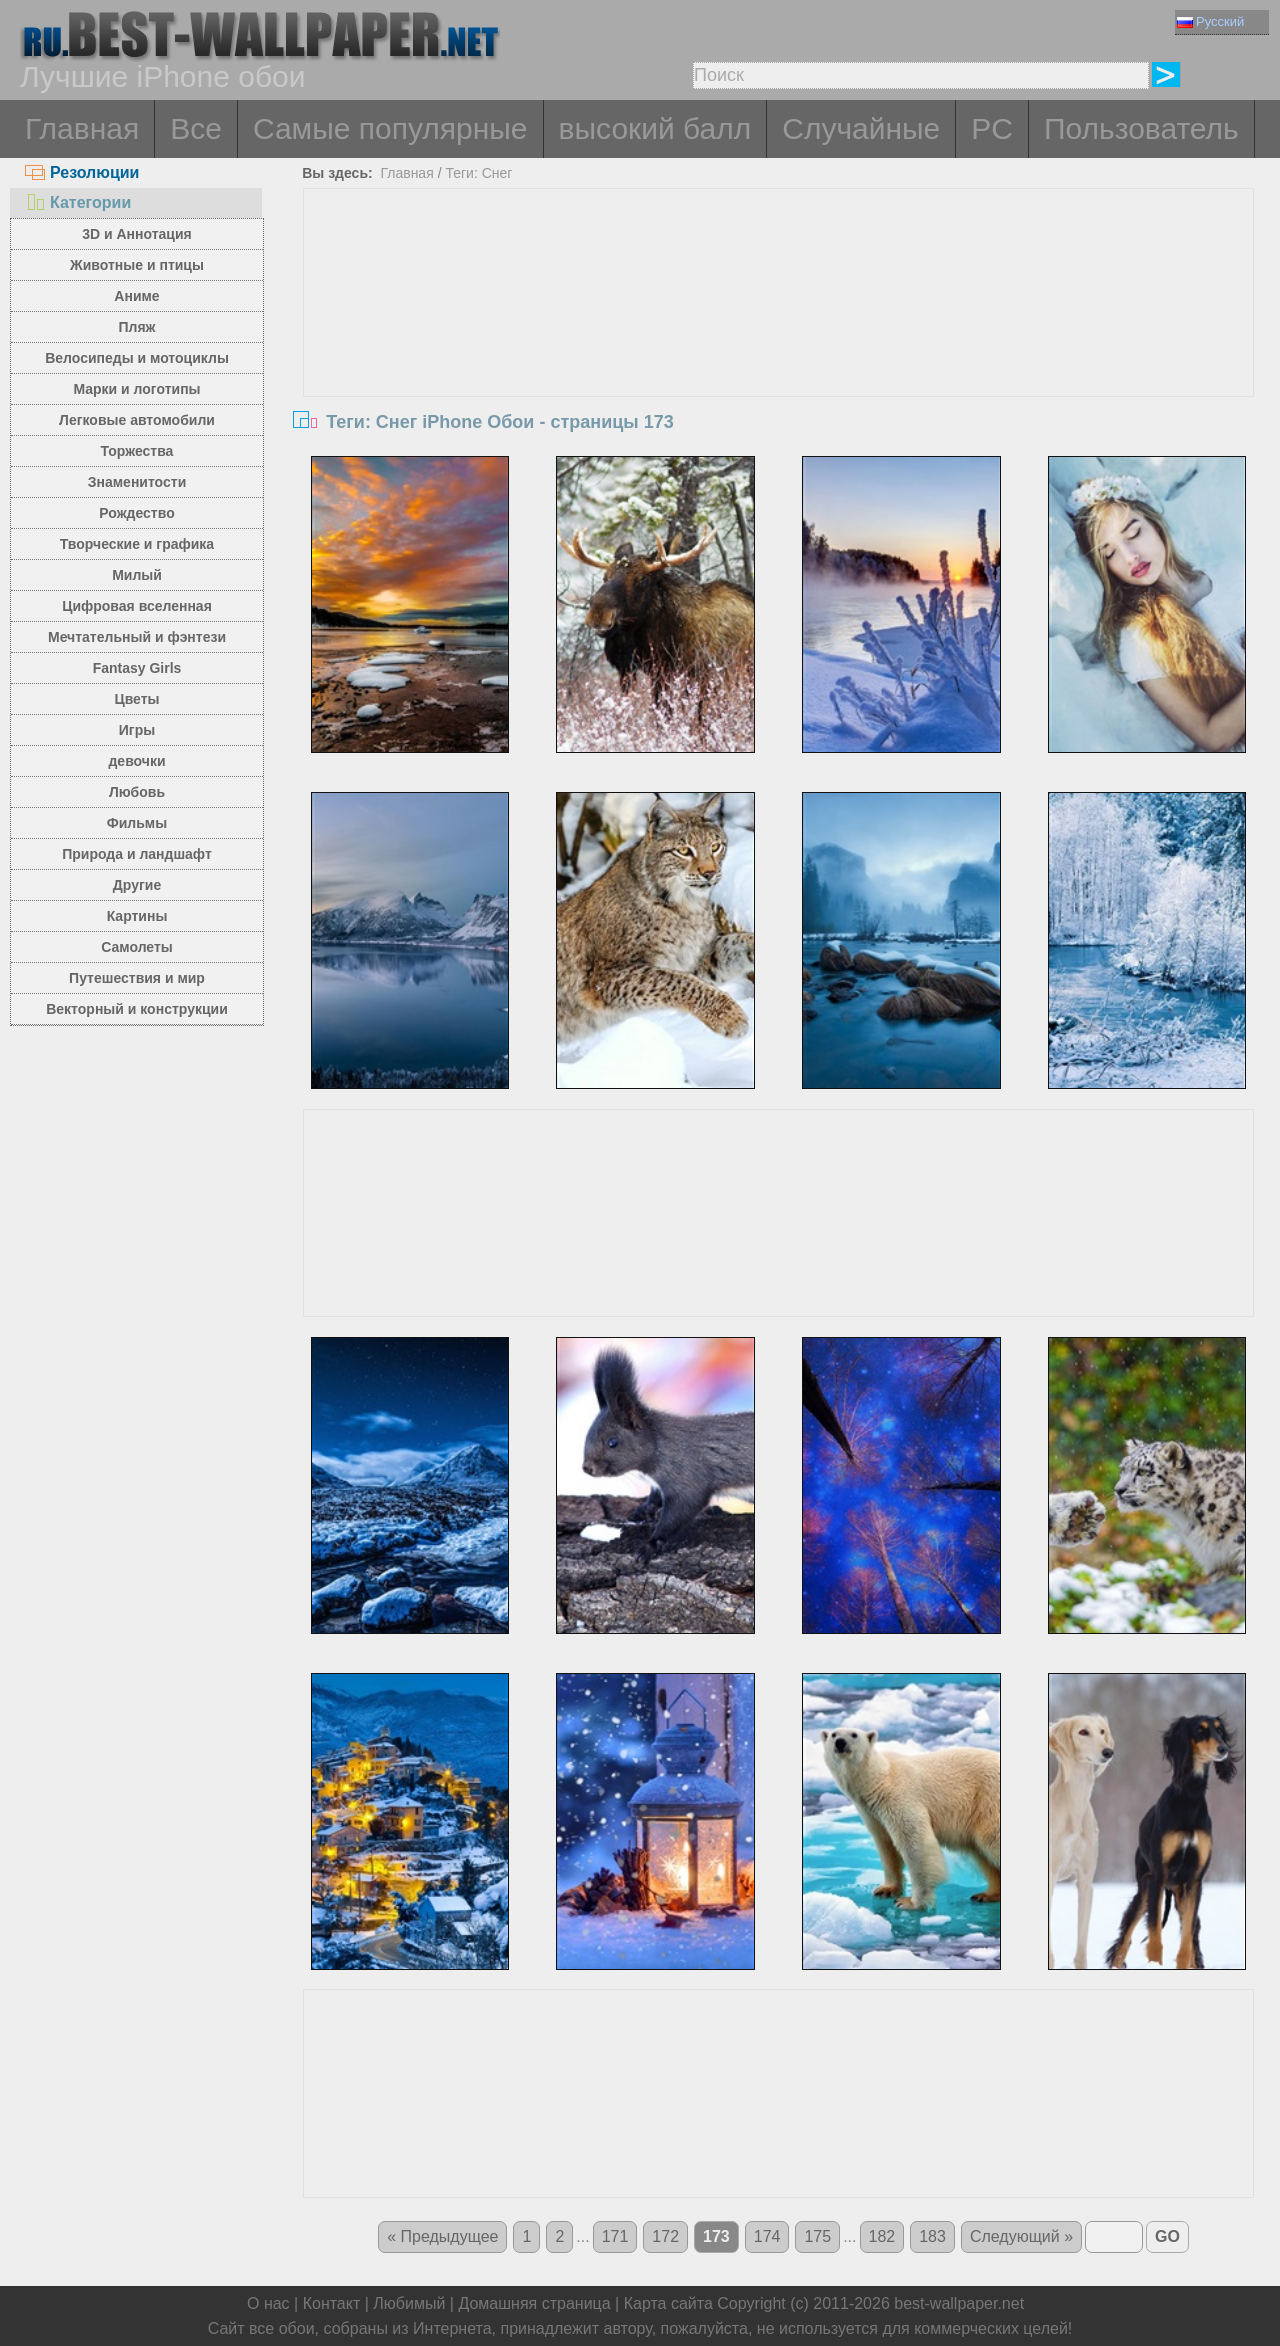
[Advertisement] (779, 339)
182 (882, 2236)
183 (932, 2236)
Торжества (137, 451)
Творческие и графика (137, 544)
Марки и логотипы (136, 389)
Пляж (136, 327)
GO (1167, 2236)
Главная (82, 128)
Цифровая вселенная (137, 606)
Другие (137, 885)
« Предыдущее (442, 2236)
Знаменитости (137, 482)
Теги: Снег (478, 173)
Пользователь (1141, 128)
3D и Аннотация (137, 234)
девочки (136, 761)
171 (615, 2236)
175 (817, 2236)
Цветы (136, 699)
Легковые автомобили (137, 420)
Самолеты (137, 947)
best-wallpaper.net (959, 2303)
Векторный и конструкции (137, 1009)
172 (665, 2236)
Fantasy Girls (137, 668)
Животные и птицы (137, 265)
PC (992, 128)
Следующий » (1021, 2236)
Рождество (136, 513)
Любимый (409, 2303)
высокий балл (655, 128)
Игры (137, 730)
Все (196, 128)
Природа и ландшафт (137, 854)
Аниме (136, 296)
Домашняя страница (534, 2303)
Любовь (137, 792)
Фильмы (137, 823)
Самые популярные (390, 128)
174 (767, 2236)
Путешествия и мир (137, 978)
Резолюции (82, 172)
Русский (1210, 21)
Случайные (861, 128)
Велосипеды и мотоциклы (137, 358)
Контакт (332, 2303)
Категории (78, 202)
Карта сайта (668, 2303)
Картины (137, 916)
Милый (137, 575)
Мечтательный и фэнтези (137, 637)
